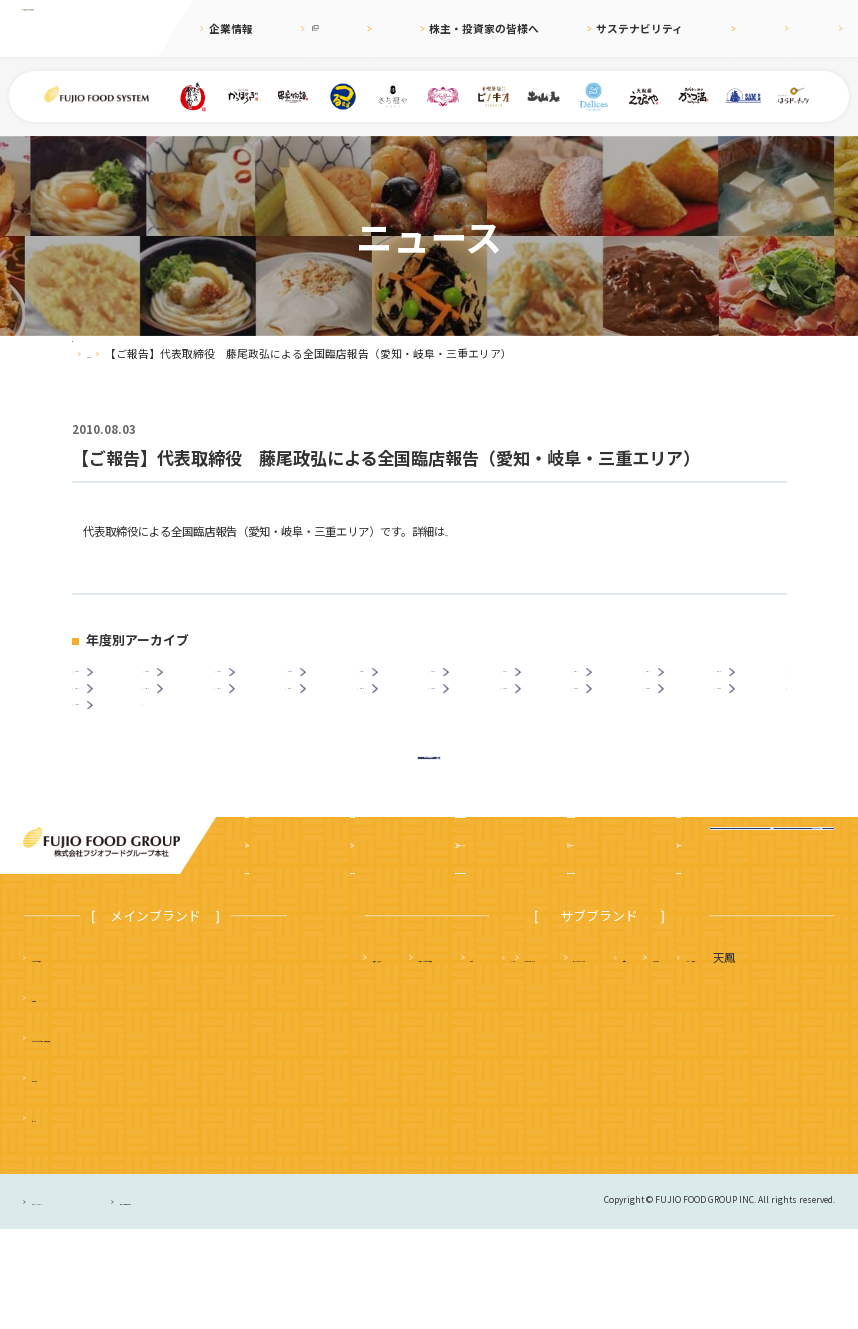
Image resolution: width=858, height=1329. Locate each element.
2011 (326, 721)
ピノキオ (54, 1217)
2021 (397, 682)
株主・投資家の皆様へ (478, 28)
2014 (112, 721)
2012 (254, 721)
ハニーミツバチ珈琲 (525, 1137)
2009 (469, 721)
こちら (461, 531)
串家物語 (54, 1097)
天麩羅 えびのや (417, 1057)
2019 (540, 682)
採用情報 (690, 28)
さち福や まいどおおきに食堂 (575, 1057)
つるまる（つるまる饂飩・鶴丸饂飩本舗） (136, 1137)
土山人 (716, 1097)
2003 (112, 759)
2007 (612, 721)
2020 (469, 682)
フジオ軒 (783, 1057)
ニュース (378, 28)
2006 (683, 721)
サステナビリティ (600, 28)
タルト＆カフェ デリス (433, 1097)
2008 (540, 721)
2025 (112, 682)
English (755, 28)
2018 (612, 682)
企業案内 (273, 944)
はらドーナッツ (411, 1137)
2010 (397, 721)
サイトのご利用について (265, 1301)
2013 (183, 721)
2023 (254, 682)
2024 (183, 682)
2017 (683, 682)
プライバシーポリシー (82, 1301)
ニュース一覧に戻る (429, 840)
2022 (326, 682)
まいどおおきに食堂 (81, 1057)
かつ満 (706, 1057)
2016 (755, 682)
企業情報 (231, 28)
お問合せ (822, 28)
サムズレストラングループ (596, 1097)
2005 (755, 721)
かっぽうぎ (59, 1177)
